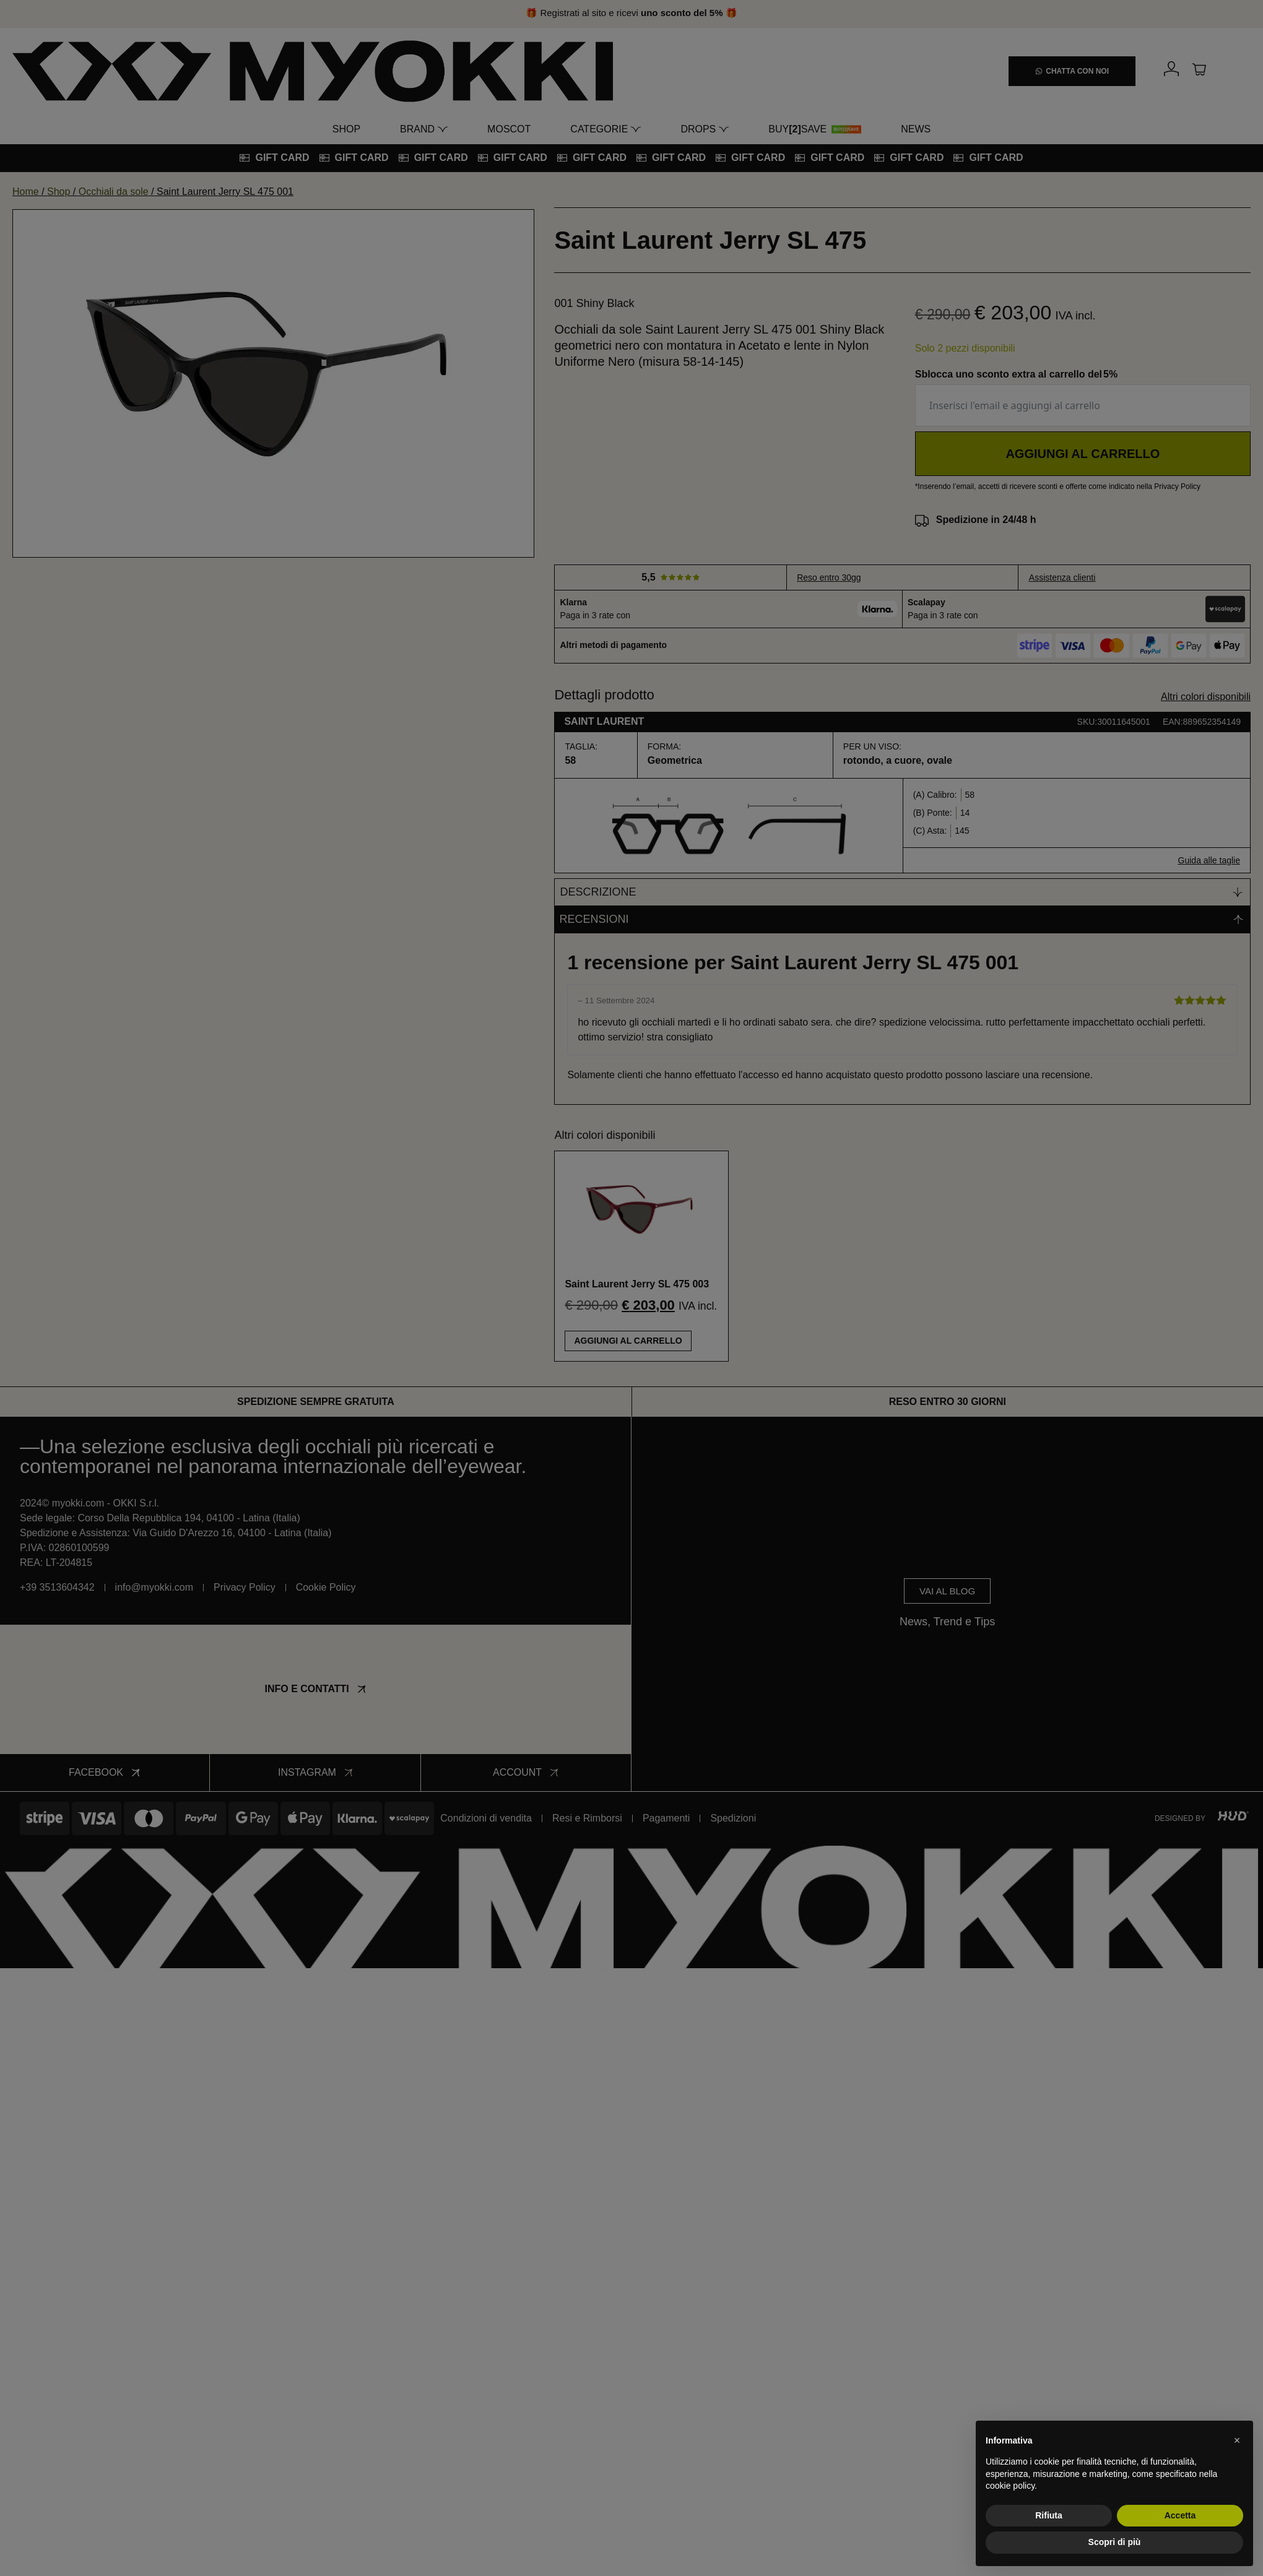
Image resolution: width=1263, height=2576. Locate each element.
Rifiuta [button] (1048, 2515)
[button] (1237, 2440)
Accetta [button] (1180, 2515)
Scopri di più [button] (1114, 2542)
